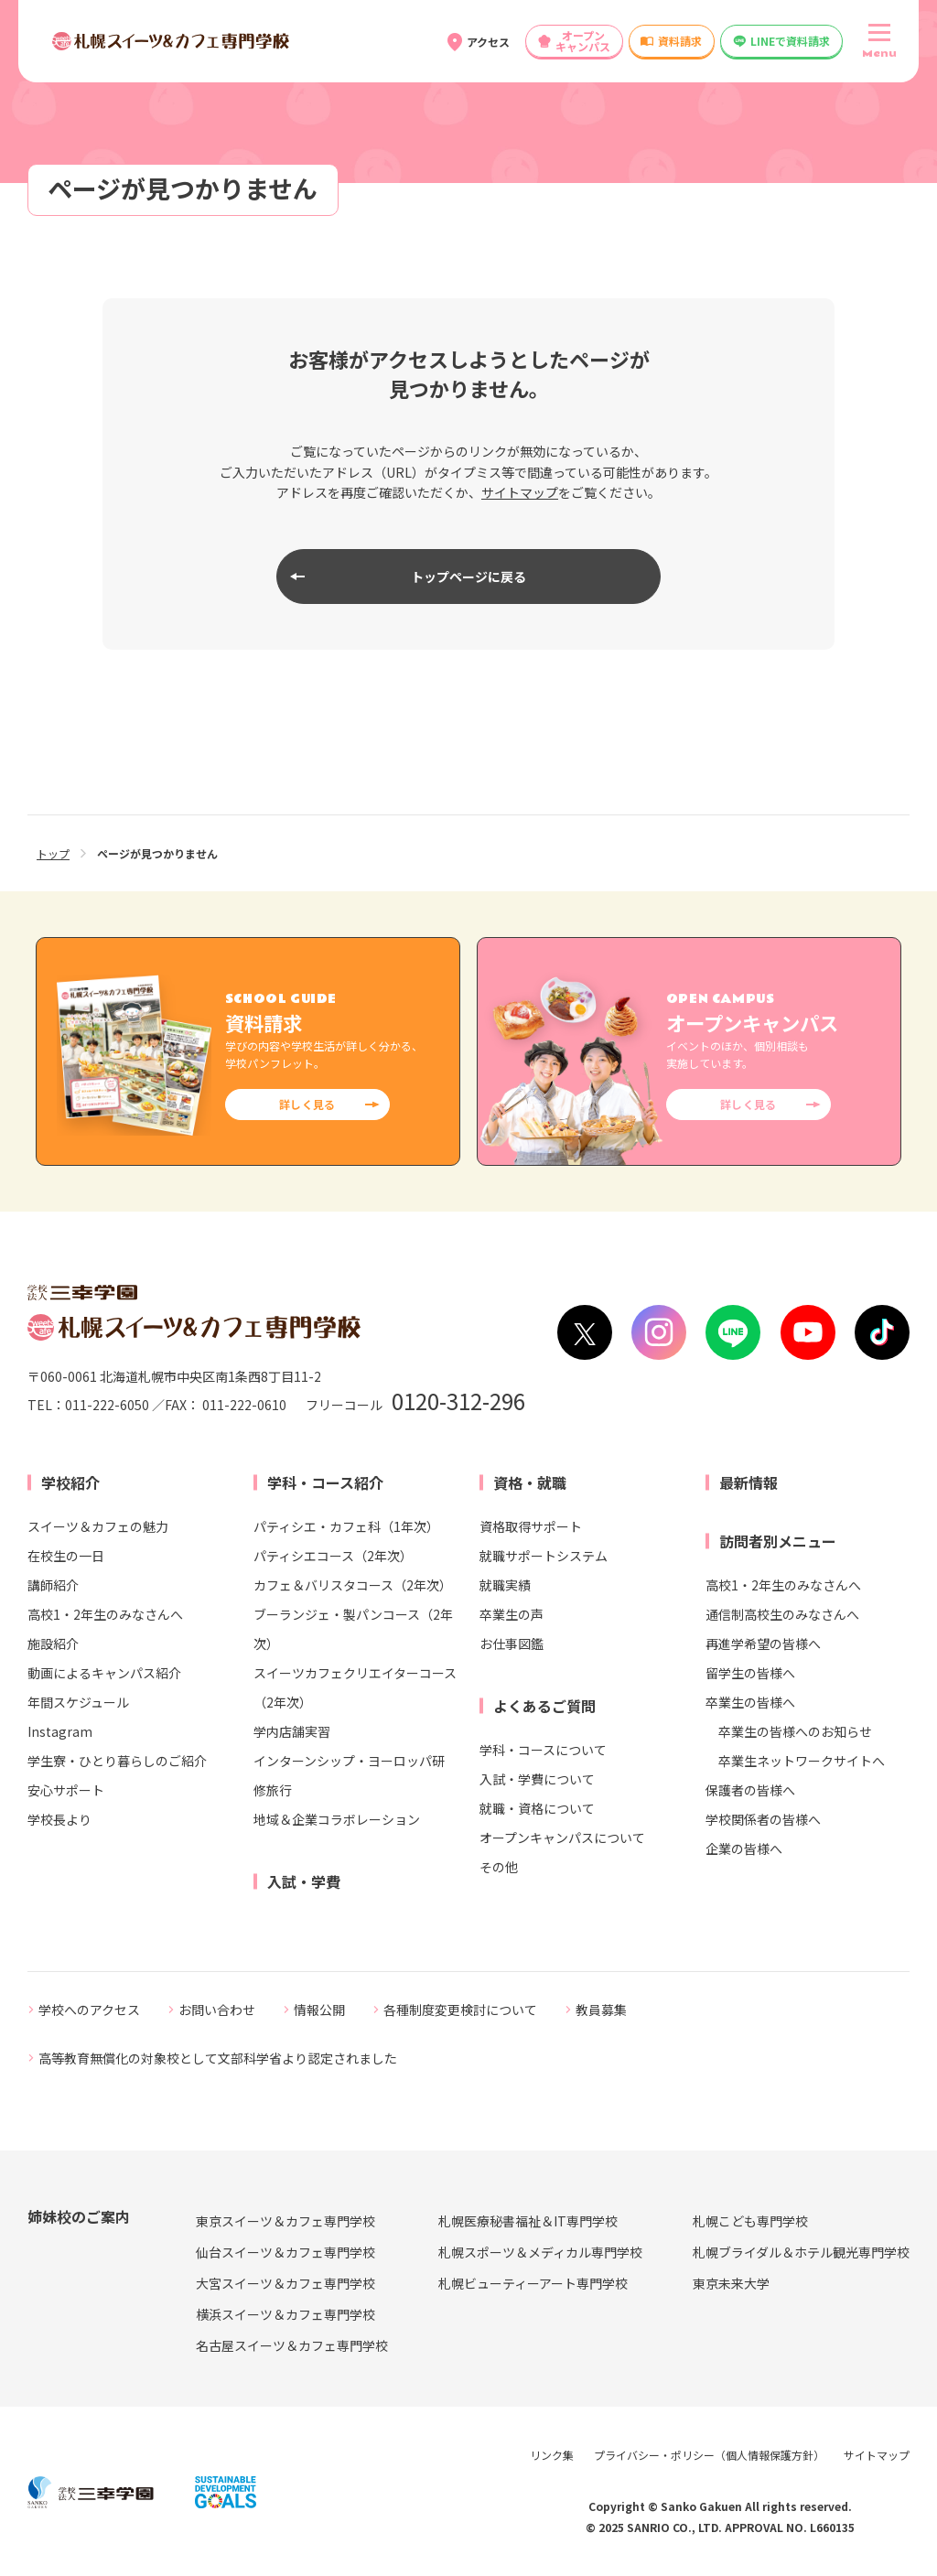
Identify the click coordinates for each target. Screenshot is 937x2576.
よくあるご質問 (544, 1706)
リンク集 (552, 2455)
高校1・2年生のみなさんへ (105, 1614)
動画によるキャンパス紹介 (104, 1673)
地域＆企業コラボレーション (336, 1819)
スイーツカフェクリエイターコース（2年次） (355, 1687)
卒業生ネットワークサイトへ (801, 1760)
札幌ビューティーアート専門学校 (533, 2283)
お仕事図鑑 (511, 1643)
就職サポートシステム (543, 1556)
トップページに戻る (468, 576)
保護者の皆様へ (750, 1790)
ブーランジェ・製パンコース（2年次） (353, 1629)
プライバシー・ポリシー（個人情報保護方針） (709, 2455)
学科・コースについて (543, 1750)
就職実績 (505, 1585)
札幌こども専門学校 (750, 2221)
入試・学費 (303, 1881)
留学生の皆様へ (750, 1673)
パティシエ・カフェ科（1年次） (346, 1526)
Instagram (59, 1731)
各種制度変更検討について (460, 2009)
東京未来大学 (731, 2283)
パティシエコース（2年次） (333, 1556)
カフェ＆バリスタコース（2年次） (352, 1585)
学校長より (59, 1819)
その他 (498, 1867)
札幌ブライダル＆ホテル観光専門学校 (801, 2252)
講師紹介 (53, 1585)
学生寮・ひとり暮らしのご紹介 (117, 1760)
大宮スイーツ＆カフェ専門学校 (285, 2283)
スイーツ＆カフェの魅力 (97, 1526)
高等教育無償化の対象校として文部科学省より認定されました (217, 2058)
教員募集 (601, 2009)
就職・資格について (537, 1808)
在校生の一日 (65, 1556)
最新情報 (748, 1482)
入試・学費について (537, 1779)
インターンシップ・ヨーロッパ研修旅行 (349, 1775)
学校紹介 (70, 1482)
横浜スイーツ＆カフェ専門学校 (285, 2314)
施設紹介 (53, 1643)
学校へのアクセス (89, 2009)
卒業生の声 (511, 1614)
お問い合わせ (216, 2009)
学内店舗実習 (291, 1731)
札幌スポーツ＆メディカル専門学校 (540, 2252)
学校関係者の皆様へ (763, 1819)
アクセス (488, 41)
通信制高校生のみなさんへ (782, 1614)
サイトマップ (519, 492)
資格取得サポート (530, 1526)
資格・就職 (529, 1482)
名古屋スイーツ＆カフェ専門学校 (292, 2345)
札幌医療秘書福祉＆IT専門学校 (528, 2221)
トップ (53, 853)
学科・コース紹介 (325, 1482)
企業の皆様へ (743, 1848)
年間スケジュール (78, 1702)
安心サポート (65, 1790)
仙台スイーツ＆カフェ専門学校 (285, 2252)
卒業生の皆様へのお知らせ (795, 1731)
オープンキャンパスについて (562, 1837)
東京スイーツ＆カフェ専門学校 (285, 2221)
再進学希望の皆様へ (763, 1643)
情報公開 (319, 2009)
